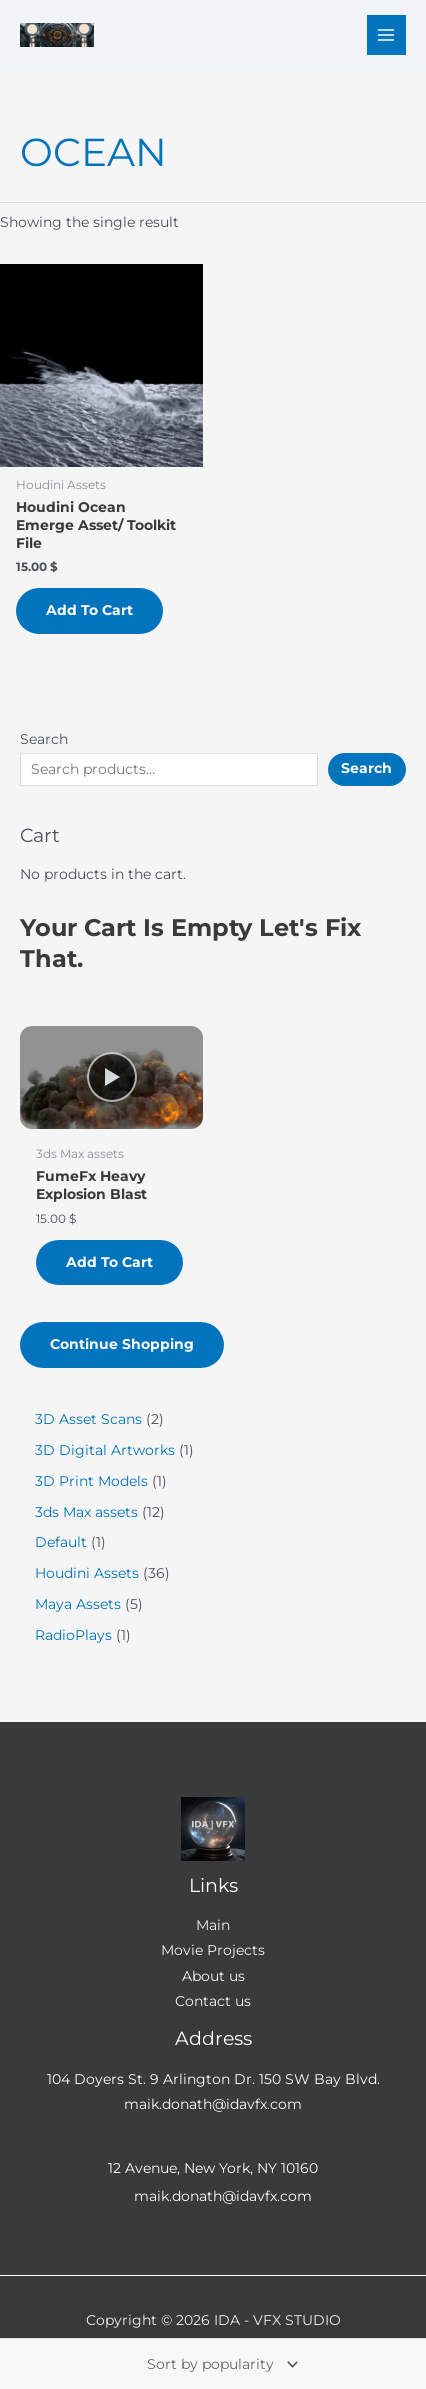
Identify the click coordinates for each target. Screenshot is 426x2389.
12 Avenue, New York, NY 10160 (213, 2168)
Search (44, 739)
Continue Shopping (122, 1344)
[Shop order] (221, 2364)
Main (213, 1925)
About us (213, 1976)
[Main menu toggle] (386, 34)
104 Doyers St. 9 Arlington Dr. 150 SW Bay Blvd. (213, 2079)
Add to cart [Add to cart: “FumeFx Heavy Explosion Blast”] (109, 1262)
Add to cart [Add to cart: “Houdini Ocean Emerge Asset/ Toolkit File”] (89, 610)
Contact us (213, 2001)
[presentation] (111, 1077)
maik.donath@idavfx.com (213, 2104)
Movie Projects (213, 1950)
